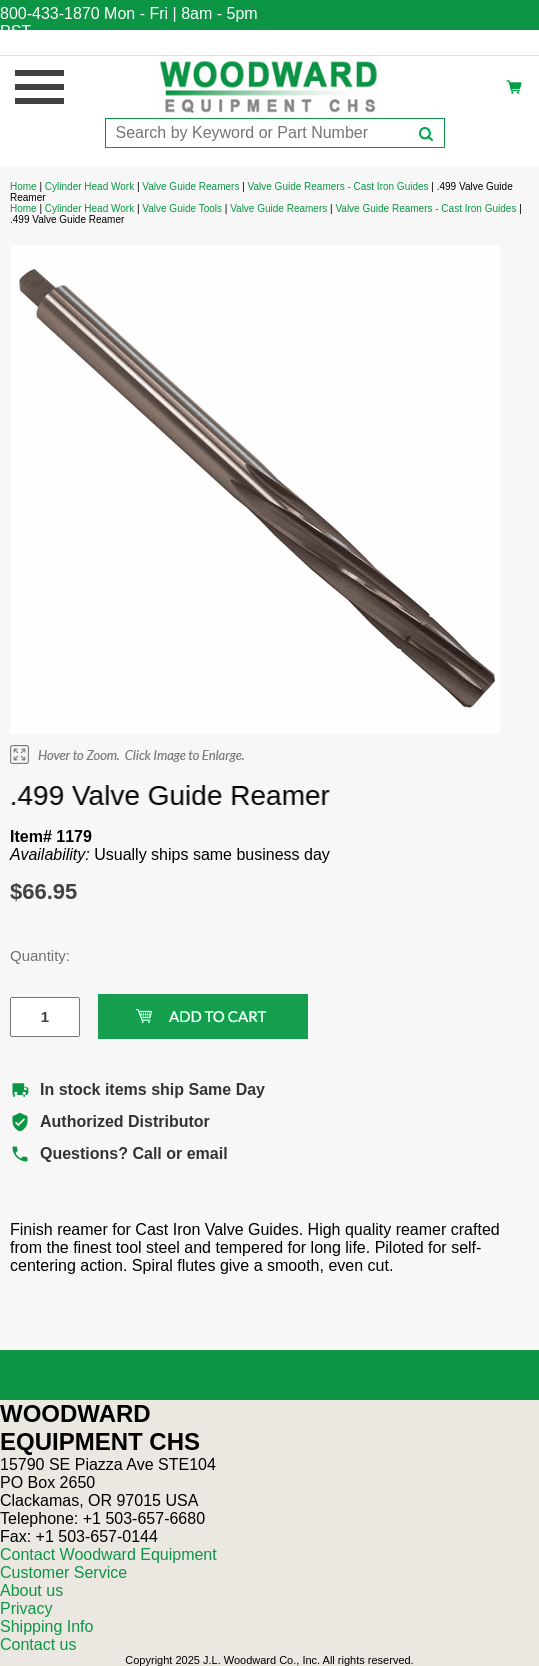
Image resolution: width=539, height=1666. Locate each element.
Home (23, 186)
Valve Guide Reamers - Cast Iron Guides (338, 186)
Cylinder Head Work (89, 186)
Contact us (38, 1644)
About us (31, 1590)
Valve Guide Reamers (190, 186)
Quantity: (30, 955)
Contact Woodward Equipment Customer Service (108, 1563)
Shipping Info (46, 1626)
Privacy (26, 1608)
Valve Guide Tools (182, 208)
